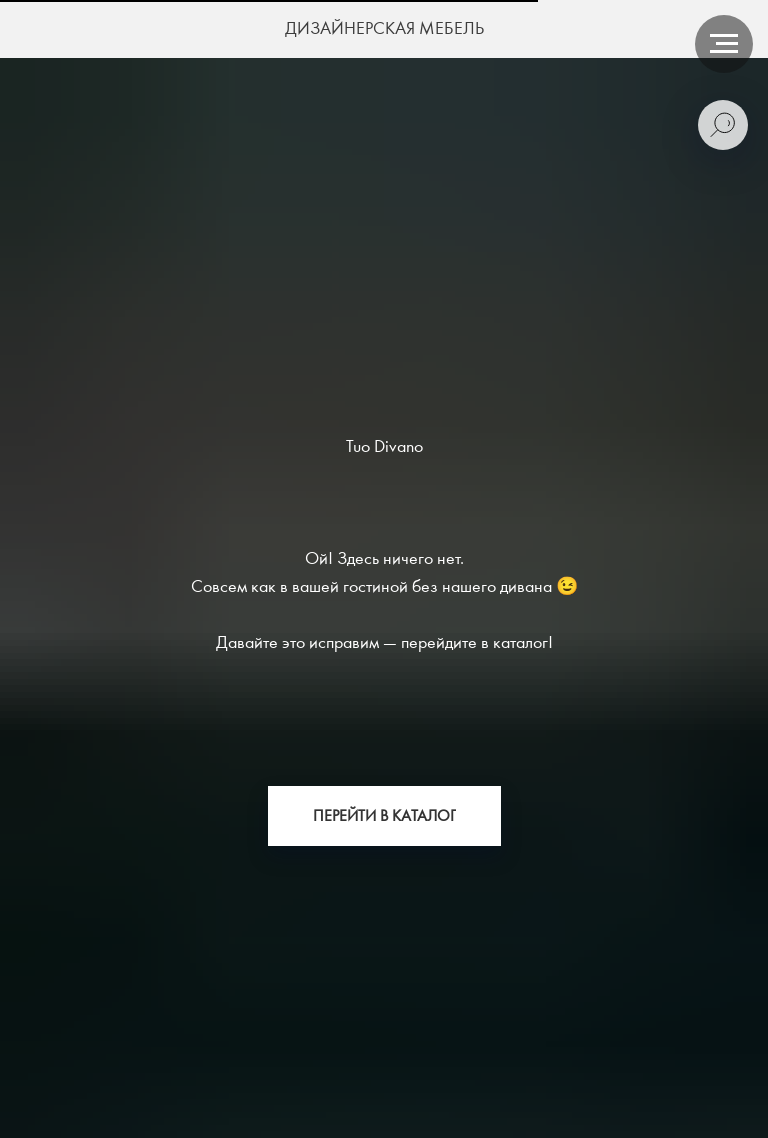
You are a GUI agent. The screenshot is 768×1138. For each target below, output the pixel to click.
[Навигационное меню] (724, 44)
